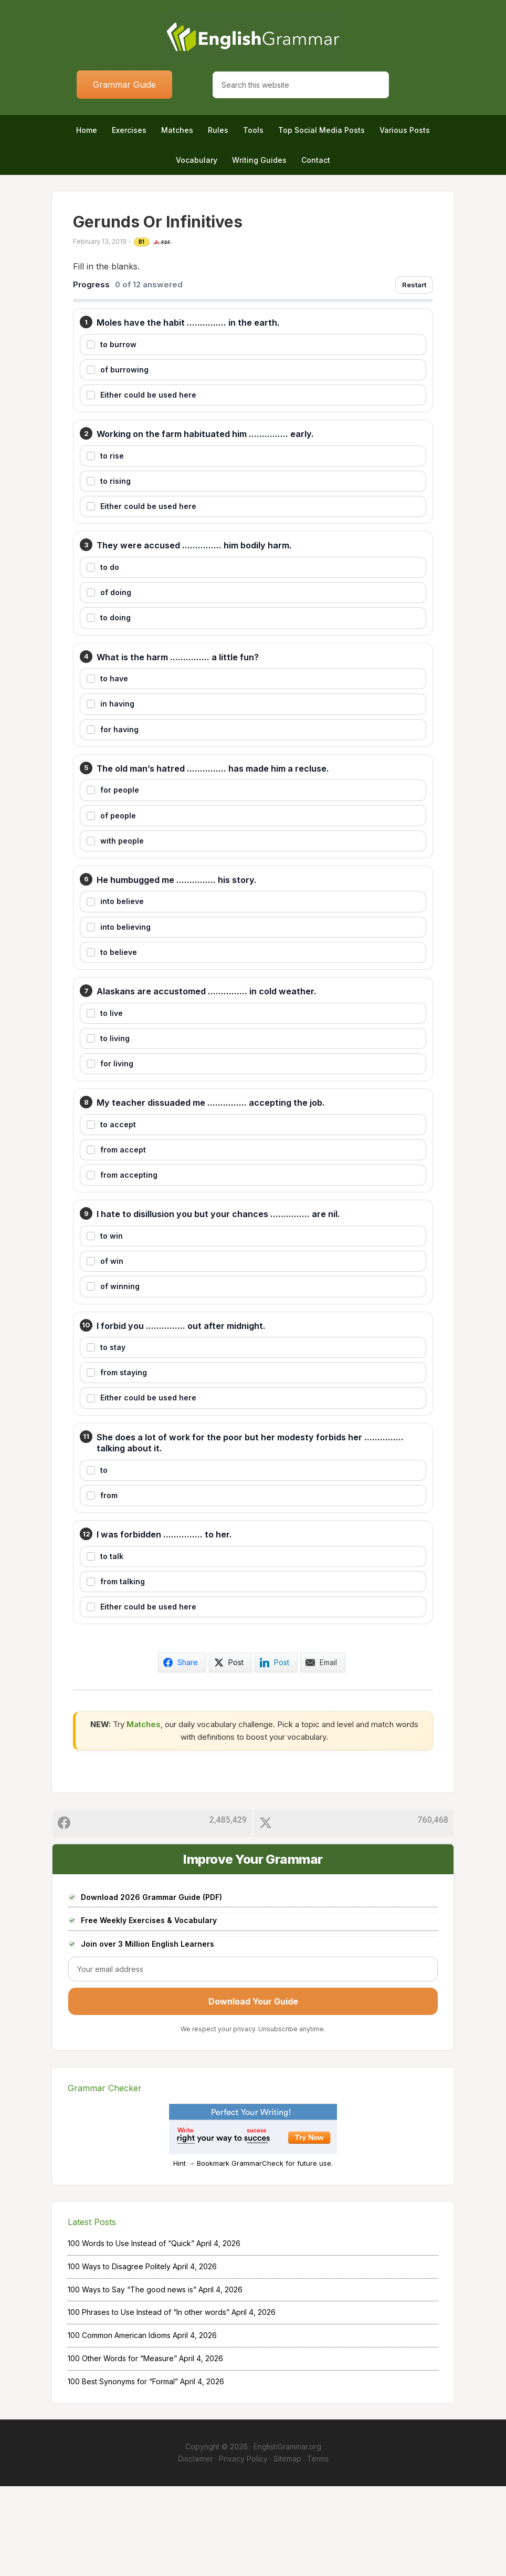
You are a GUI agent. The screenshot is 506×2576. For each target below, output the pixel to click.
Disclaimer (195, 2548)
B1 (142, 241)
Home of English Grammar (253, 37)
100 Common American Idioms (119, 2425)
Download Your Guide (253, 2091)
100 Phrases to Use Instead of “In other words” (148, 2401)
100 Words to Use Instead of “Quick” (131, 2333)
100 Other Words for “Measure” (122, 2448)
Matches (143, 1814)
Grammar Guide (124, 84)
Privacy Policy (243, 2548)
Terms (318, 2548)
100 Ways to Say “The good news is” (132, 2379)
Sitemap (287, 2548)
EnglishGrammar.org (287, 2536)
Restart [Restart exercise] (414, 285)
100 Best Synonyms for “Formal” (123, 2471)
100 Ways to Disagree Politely (119, 2356)
